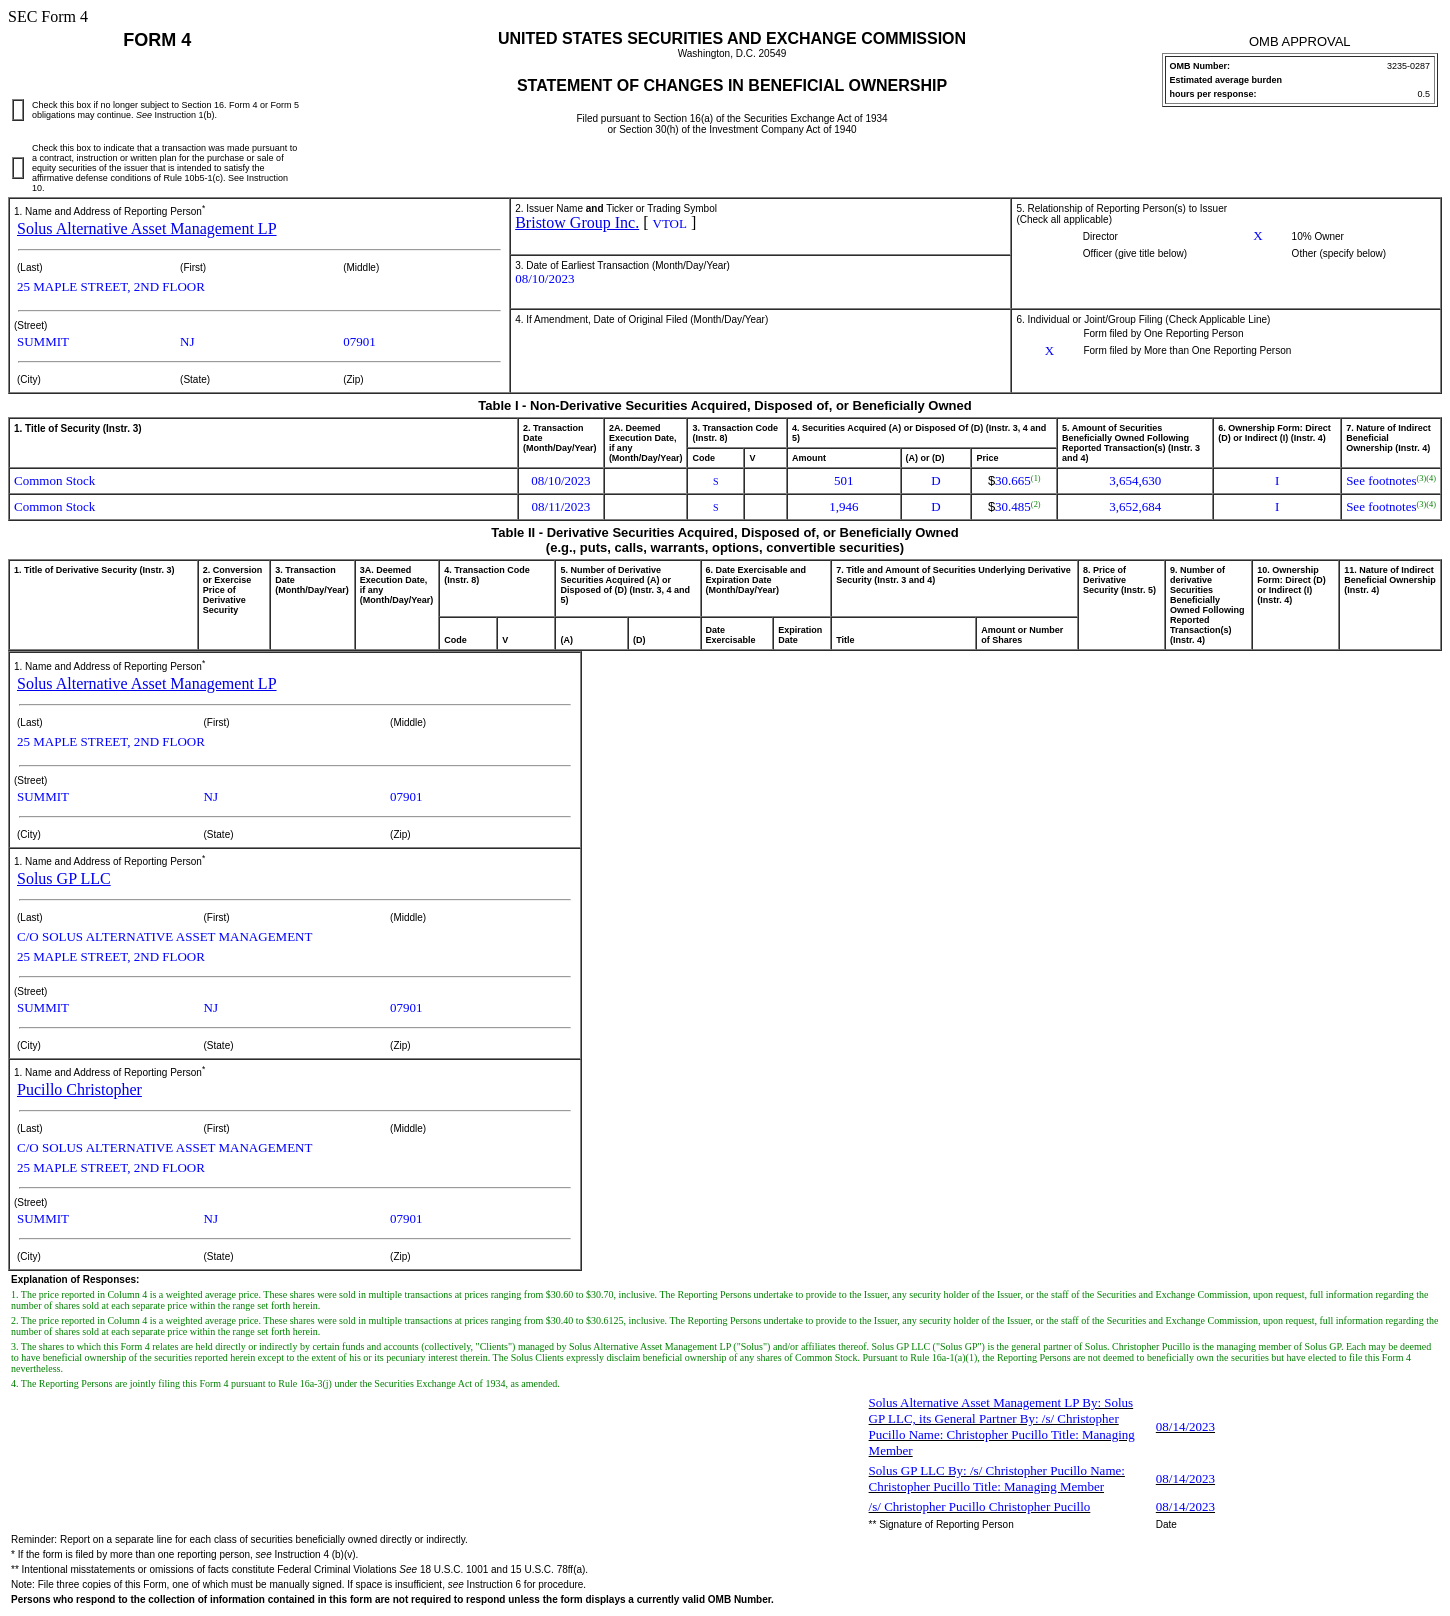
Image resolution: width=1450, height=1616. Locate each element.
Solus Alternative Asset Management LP (147, 228)
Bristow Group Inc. (577, 222)
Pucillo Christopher (79, 1089)
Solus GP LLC (64, 878)
